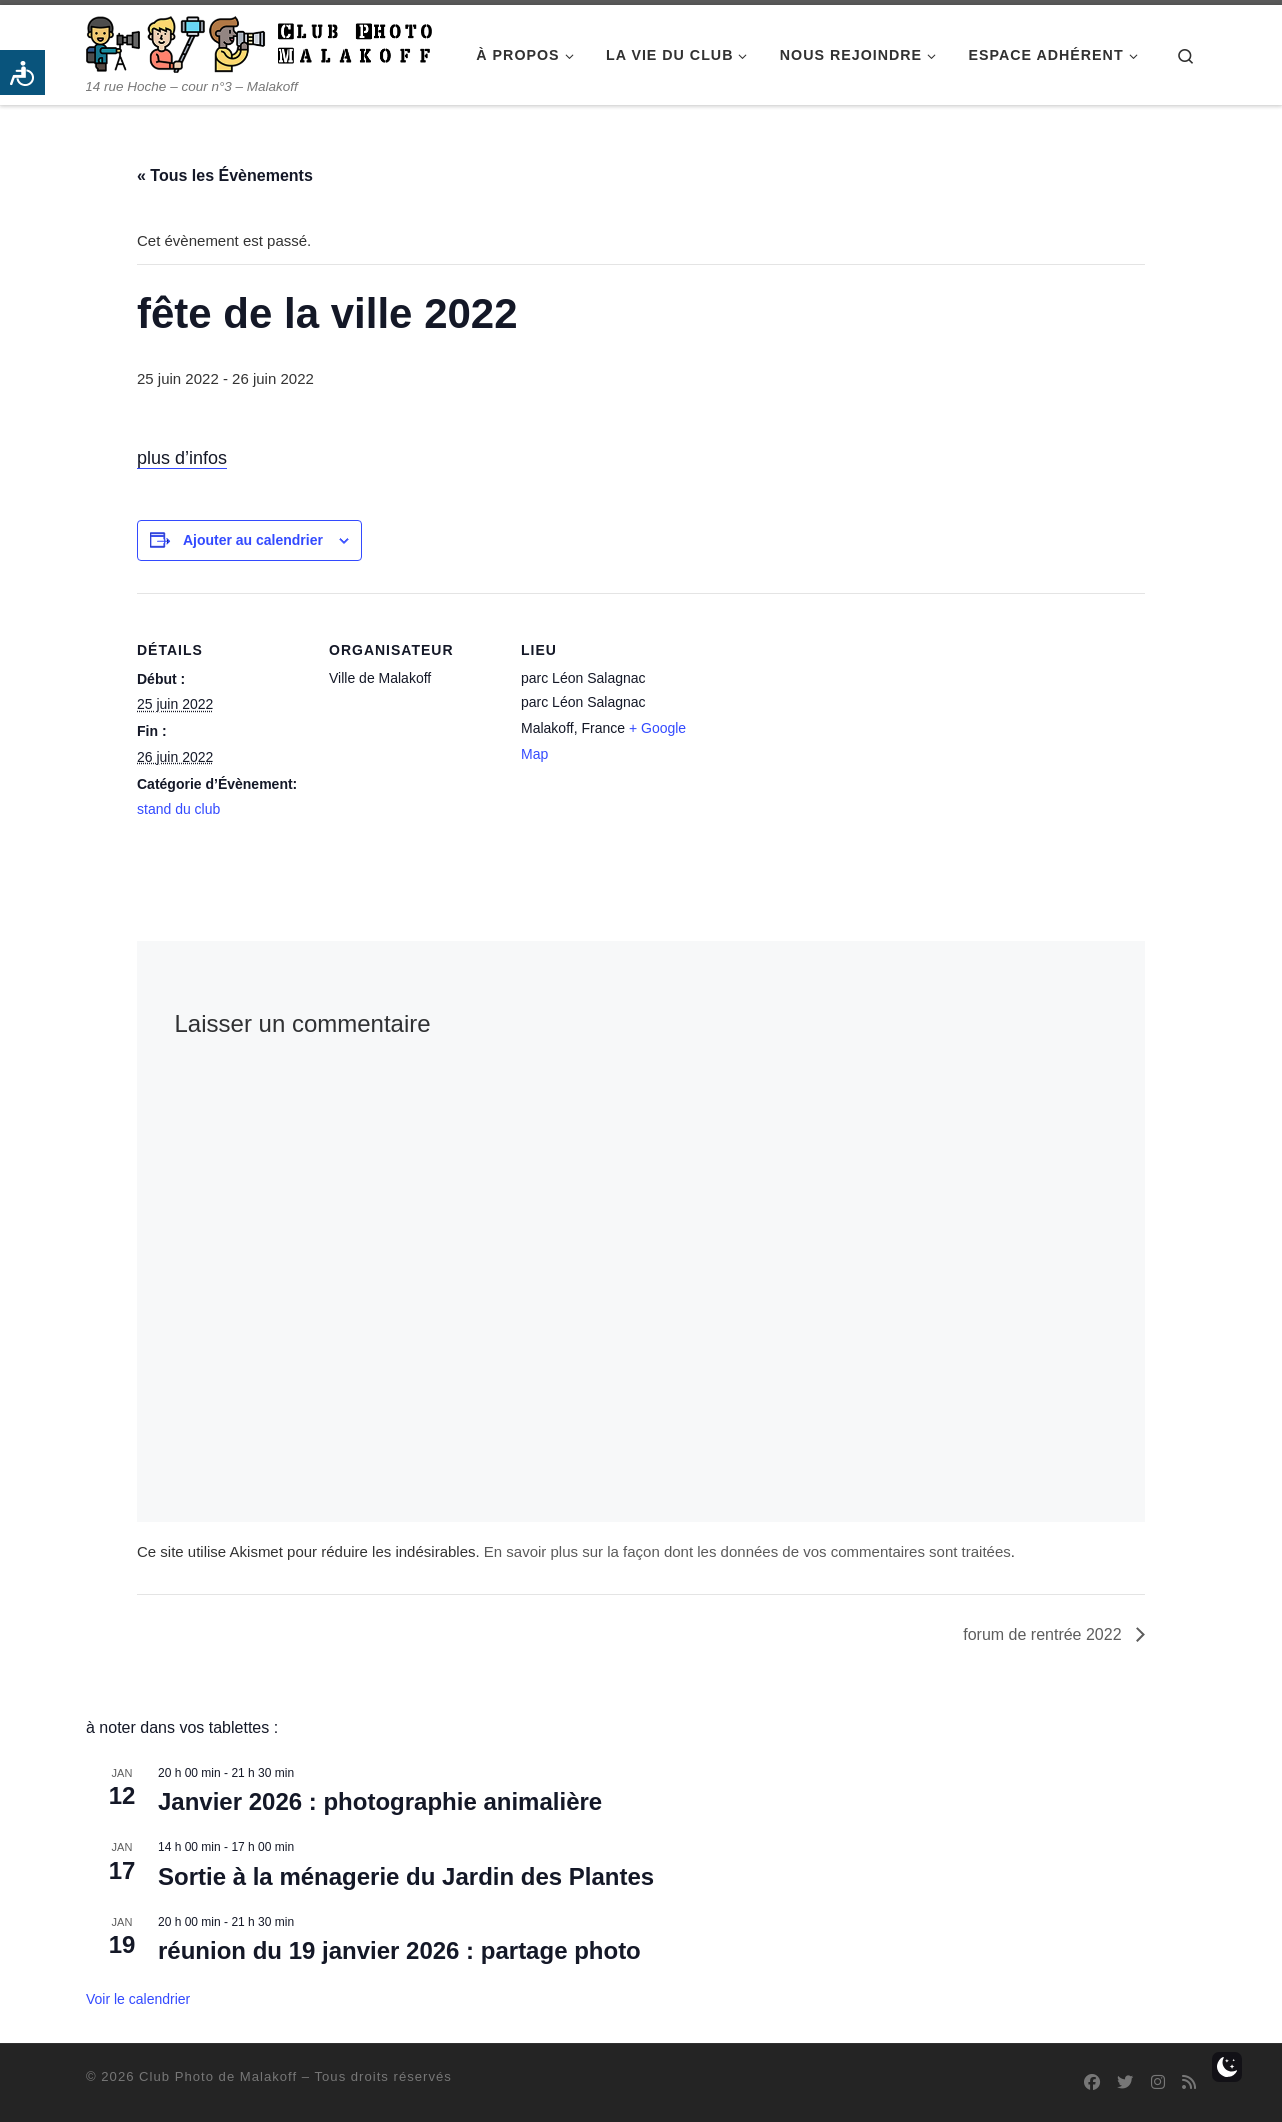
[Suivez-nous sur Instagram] (1158, 2082)
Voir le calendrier (138, 1999)
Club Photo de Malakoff (218, 2076)
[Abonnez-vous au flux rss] (1189, 2082)
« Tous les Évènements (225, 175)
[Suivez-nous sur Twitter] (1125, 2082)
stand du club (178, 809)
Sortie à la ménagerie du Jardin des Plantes (406, 1876)
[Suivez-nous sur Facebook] (1092, 2082)
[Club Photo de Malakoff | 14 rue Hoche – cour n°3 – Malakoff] (259, 41)
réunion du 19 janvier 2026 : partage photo (399, 1950)
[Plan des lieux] (818, 730)
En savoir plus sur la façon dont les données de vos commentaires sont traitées (747, 1551)
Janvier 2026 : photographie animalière (380, 1801)
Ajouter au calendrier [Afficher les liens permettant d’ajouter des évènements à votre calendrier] (253, 540)
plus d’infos (182, 458)
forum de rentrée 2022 (1044, 1634)
